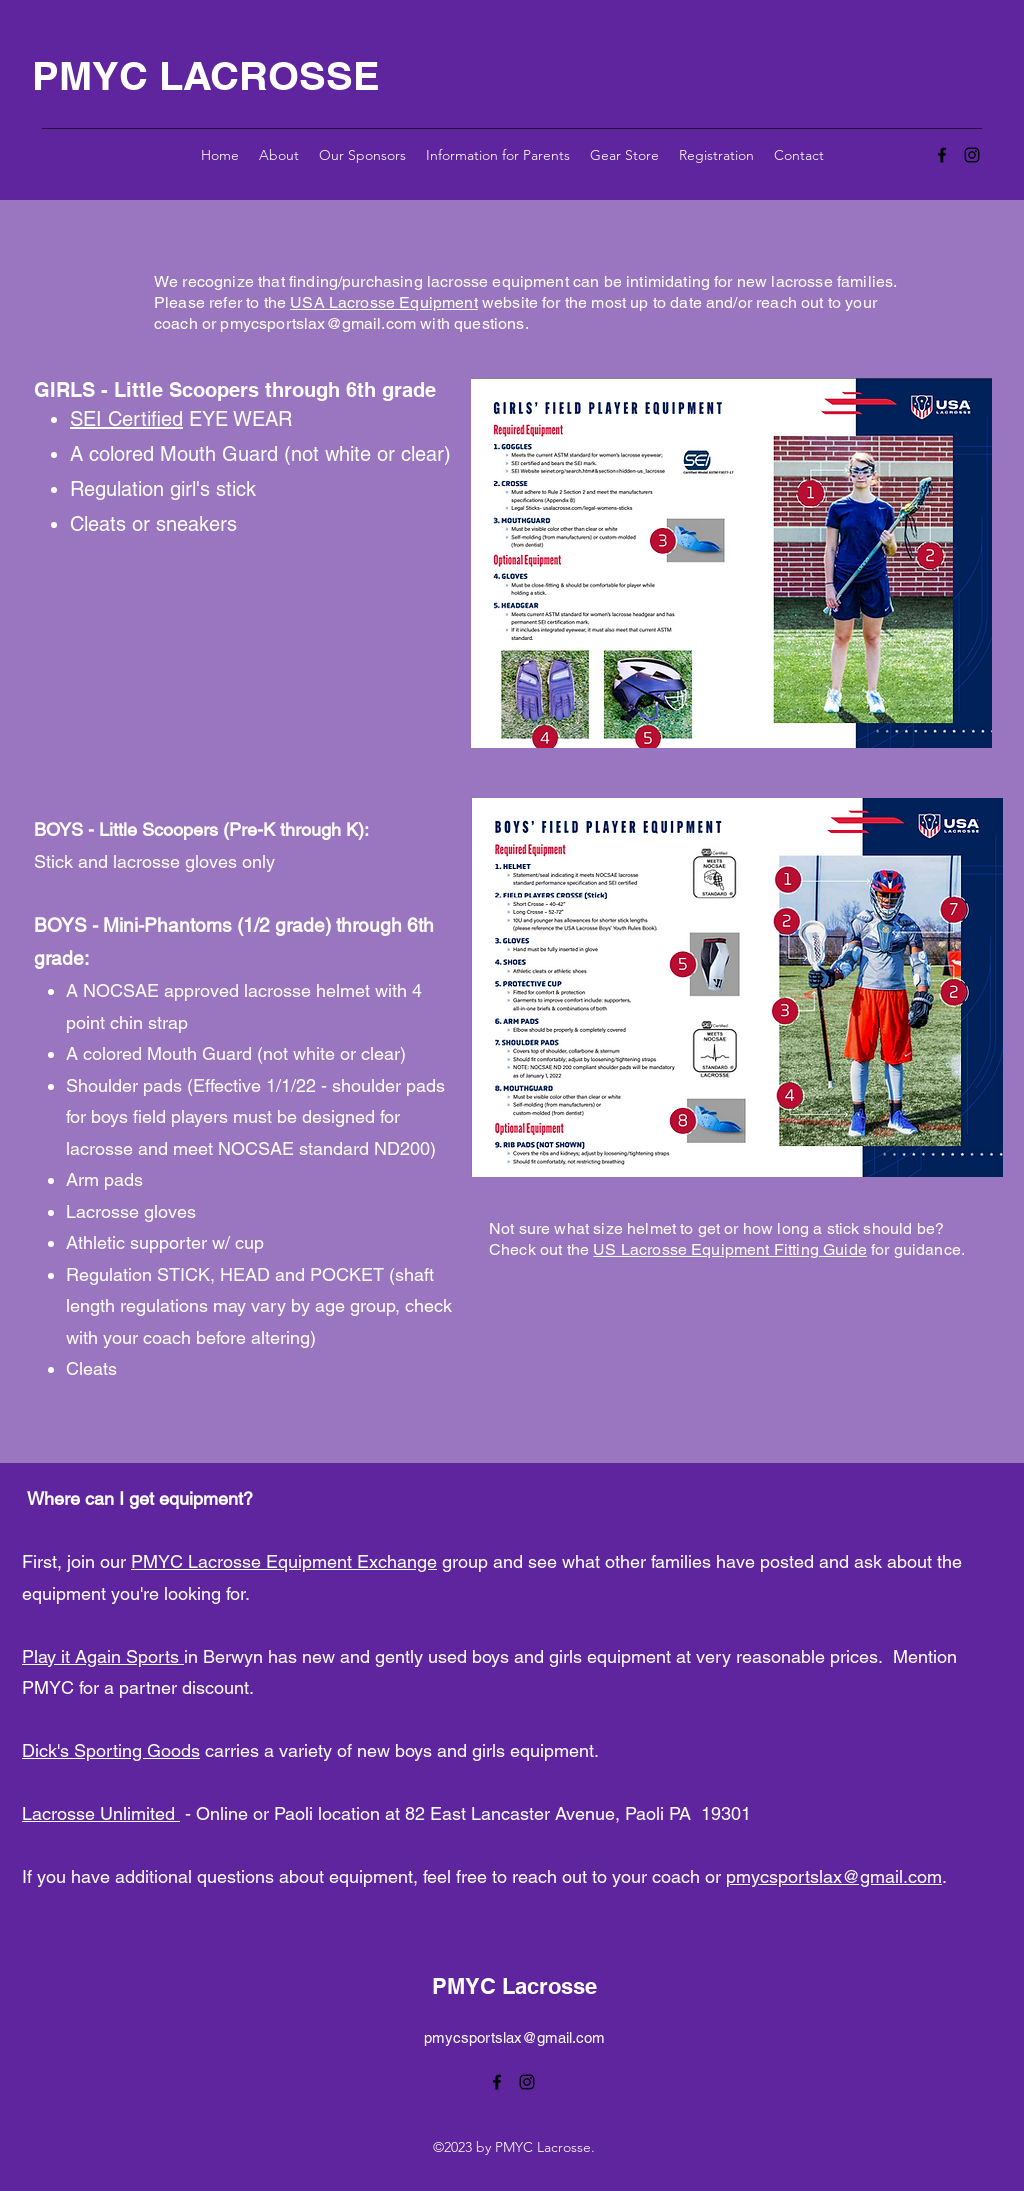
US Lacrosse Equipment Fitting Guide (730, 1249)
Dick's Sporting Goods (111, 1750)
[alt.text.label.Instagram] (972, 155)
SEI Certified (126, 419)
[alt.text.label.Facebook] (942, 155)
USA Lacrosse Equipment (384, 302)
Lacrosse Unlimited (101, 1813)
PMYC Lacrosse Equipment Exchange (284, 1561)
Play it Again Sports (103, 1656)
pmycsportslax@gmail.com (318, 323)
